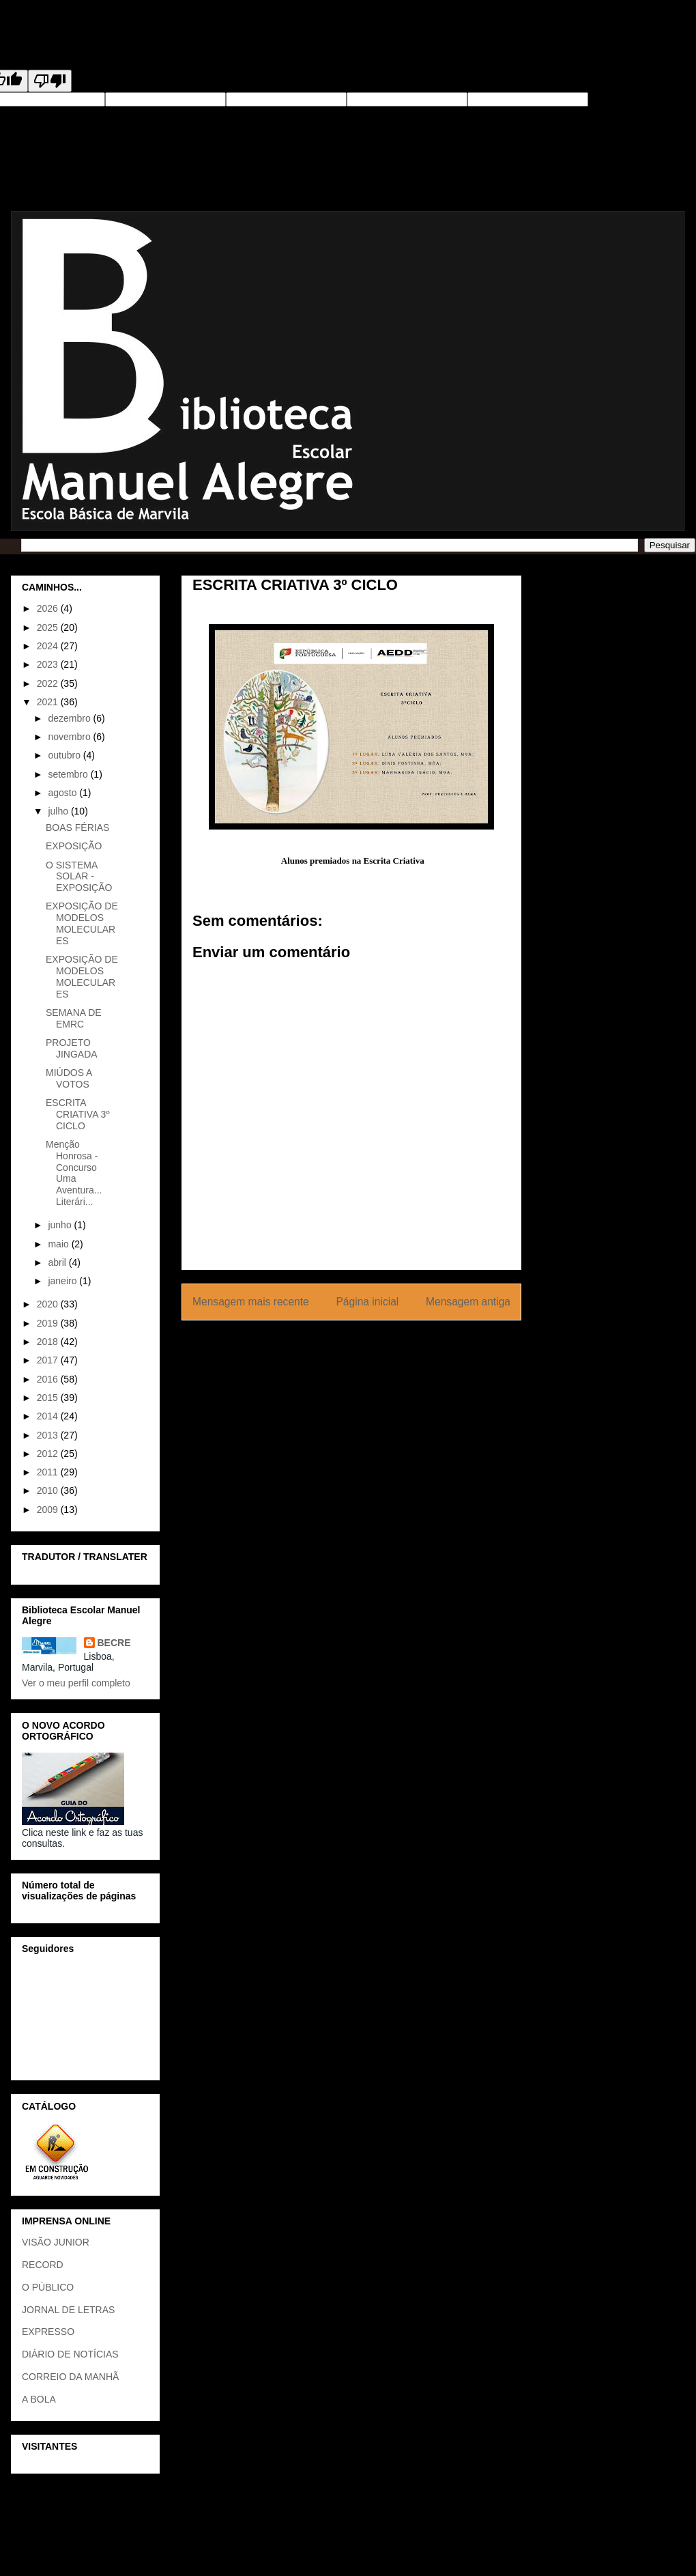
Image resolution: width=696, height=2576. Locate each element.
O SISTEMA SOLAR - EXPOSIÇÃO (79, 877)
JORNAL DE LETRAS (68, 2309)
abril (58, 1262)
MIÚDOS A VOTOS (69, 1078)
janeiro (63, 1280)
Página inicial (367, 1301)
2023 (49, 664)
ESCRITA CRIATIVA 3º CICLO (78, 1114)
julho (59, 811)
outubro (65, 755)
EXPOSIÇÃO (74, 845)
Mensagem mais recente (250, 1301)
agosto (63, 792)
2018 (49, 1341)
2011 (49, 1472)
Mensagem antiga (468, 1301)
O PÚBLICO (48, 2287)
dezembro (70, 718)
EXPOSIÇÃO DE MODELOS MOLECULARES (82, 923)
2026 (49, 608)
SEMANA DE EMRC (74, 1018)
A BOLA (39, 2399)
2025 (49, 627)
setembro (69, 774)
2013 (49, 1435)
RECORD (42, 2264)
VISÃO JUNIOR (55, 2242)
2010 (49, 1490)
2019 (49, 1323)
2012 (49, 1453)
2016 (49, 1379)
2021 (49, 701)
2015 (49, 1397)
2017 (49, 1360)
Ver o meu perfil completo (76, 1683)
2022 (49, 683)
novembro (70, 736)
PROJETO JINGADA (72, 1048)
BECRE (114, 1642)
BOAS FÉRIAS (77, 827)
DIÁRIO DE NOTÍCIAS (70, 2354)
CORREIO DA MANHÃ (70, 2376)
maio (59, 1244)
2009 (49, 1509)
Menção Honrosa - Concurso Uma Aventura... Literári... (74, 1173)
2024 (49, 645)
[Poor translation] (50, 81)
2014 (49, 1416)
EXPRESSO (48, 2331)
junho (61, 1224)
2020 (49, 1304)
